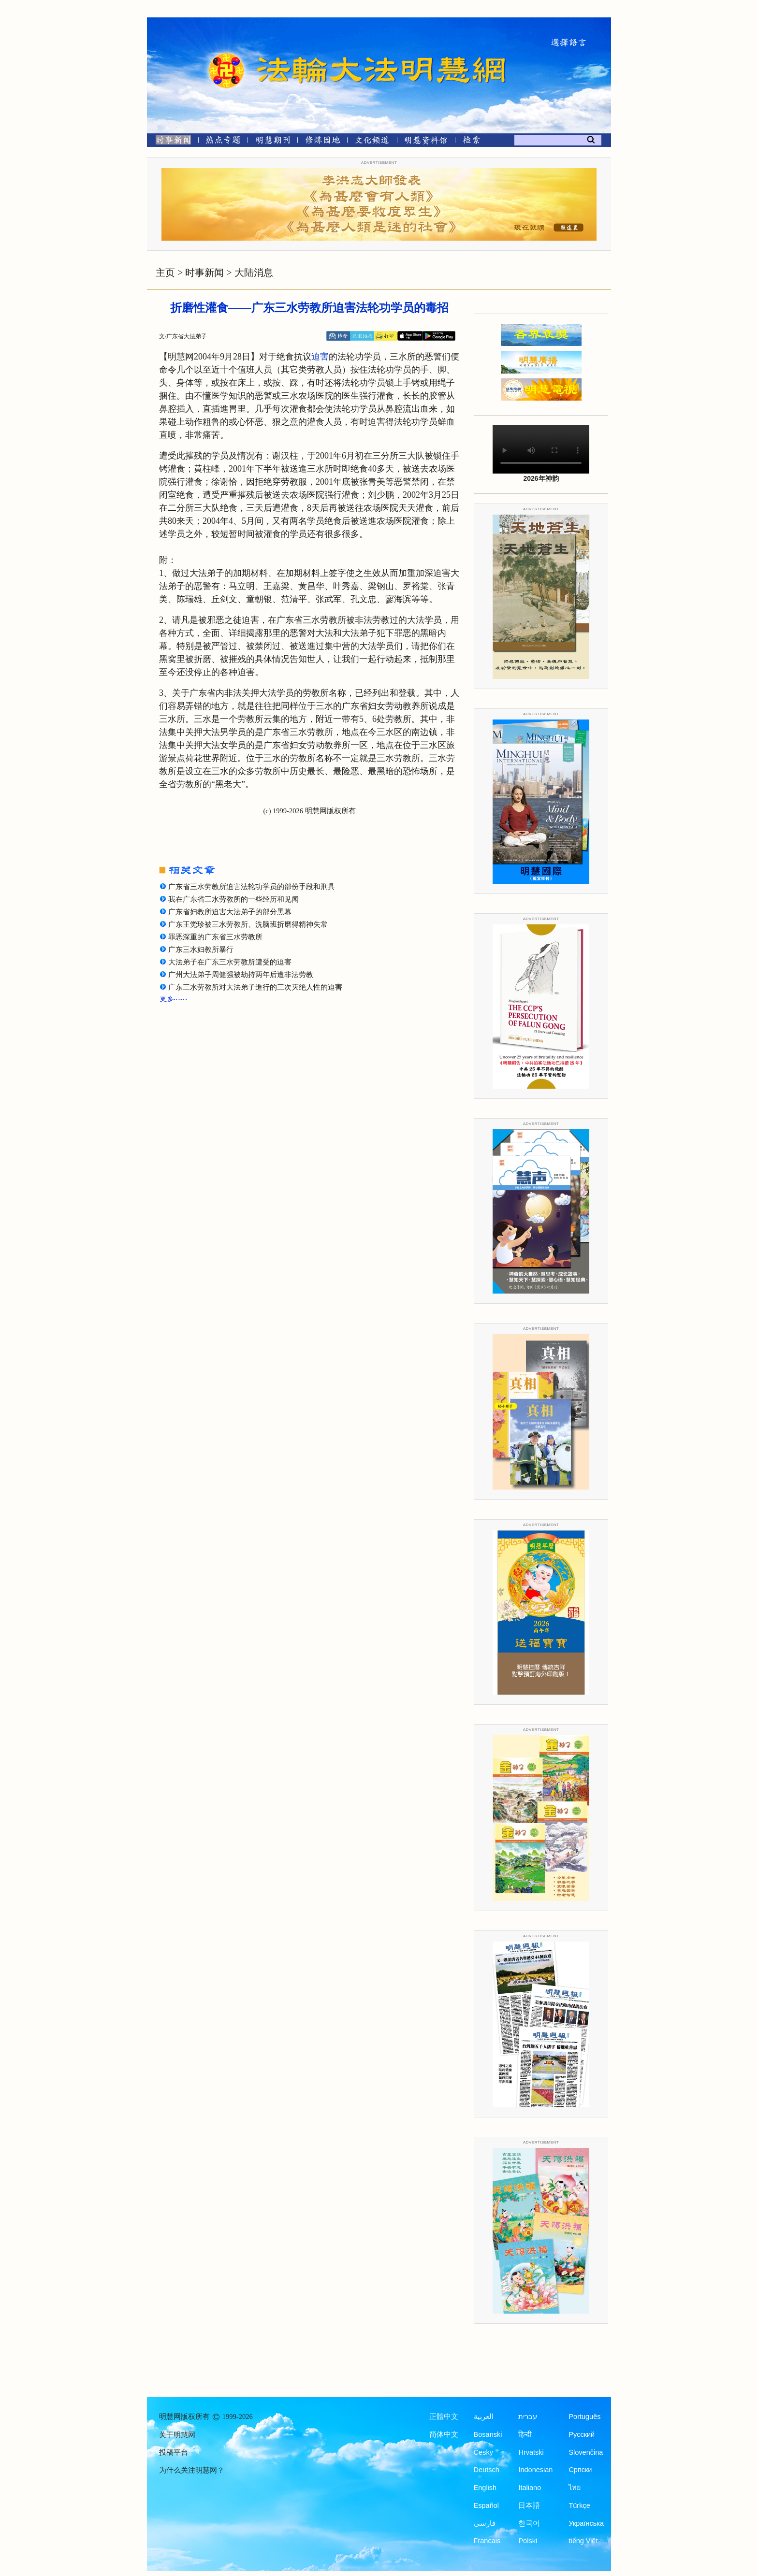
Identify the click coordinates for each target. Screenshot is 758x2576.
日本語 (529, 2505)
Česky (483, 2452)
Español (486, 2505)
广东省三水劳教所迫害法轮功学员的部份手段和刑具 (251, 887)
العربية (484, 2416)
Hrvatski (530, 2452)
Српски (580, 2470)
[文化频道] (372, 142)
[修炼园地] (322, 142)
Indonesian (535, 2470)
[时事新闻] (170, 142)
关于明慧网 (177, 2435)
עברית (527, 2416)
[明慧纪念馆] (426, 142)
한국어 (529, 2523)
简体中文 (443, 2434)
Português (584, 2416)
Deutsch (486, 2470)
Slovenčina (585, 2452)
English (485, 2487)
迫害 (320, 356)
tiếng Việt (583, 2541)
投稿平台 (173, 2452)
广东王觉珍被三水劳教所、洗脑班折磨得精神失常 (248, 924)
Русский (581, 2434)
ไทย (574, 2487)
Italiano (529, 2487)
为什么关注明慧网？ (191, 2470)
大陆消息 (253, 272)
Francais (487, 2541)
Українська (586, 2523)
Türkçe (579, 2505)
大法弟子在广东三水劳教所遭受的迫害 (230, 962)
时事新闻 (204, 272)
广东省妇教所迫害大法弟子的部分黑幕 (230, 912)
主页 (165, 272)
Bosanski (488, 2434)
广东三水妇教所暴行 (200, 949)
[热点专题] (223, 142)
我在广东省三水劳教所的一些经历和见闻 (233, 899)
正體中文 (443, 2416)
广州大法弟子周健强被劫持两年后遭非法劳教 (240, 975)
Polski (527, 2541)
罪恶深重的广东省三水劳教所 (215, 937)
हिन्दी (525, 2434)
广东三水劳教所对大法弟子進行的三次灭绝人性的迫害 (255, 987)
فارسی (485, 2523)
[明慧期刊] (273, 142)
